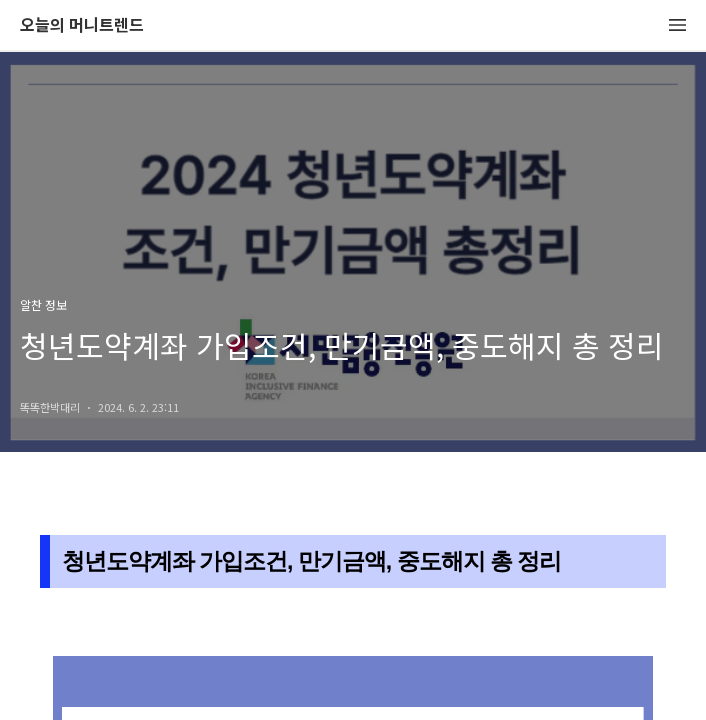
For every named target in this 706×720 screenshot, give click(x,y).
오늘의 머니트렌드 (82, 25)
